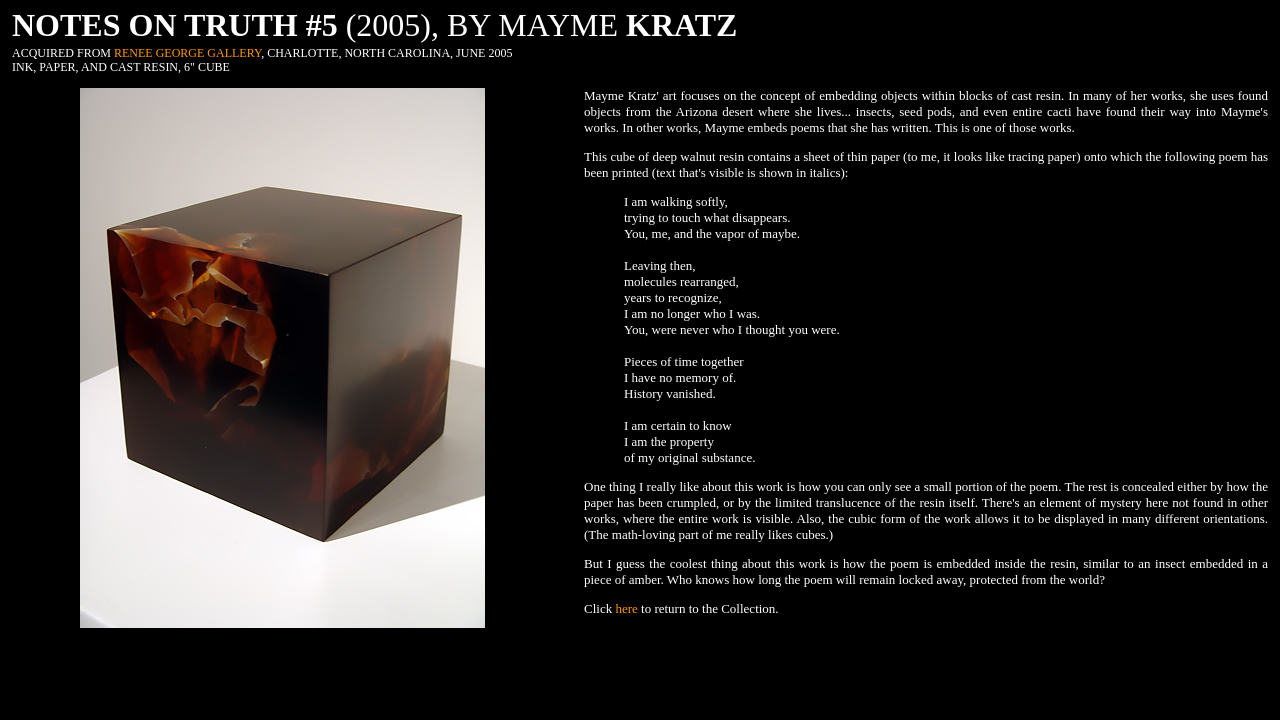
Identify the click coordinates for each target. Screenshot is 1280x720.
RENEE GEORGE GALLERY (187, 53)
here (626, 608)
